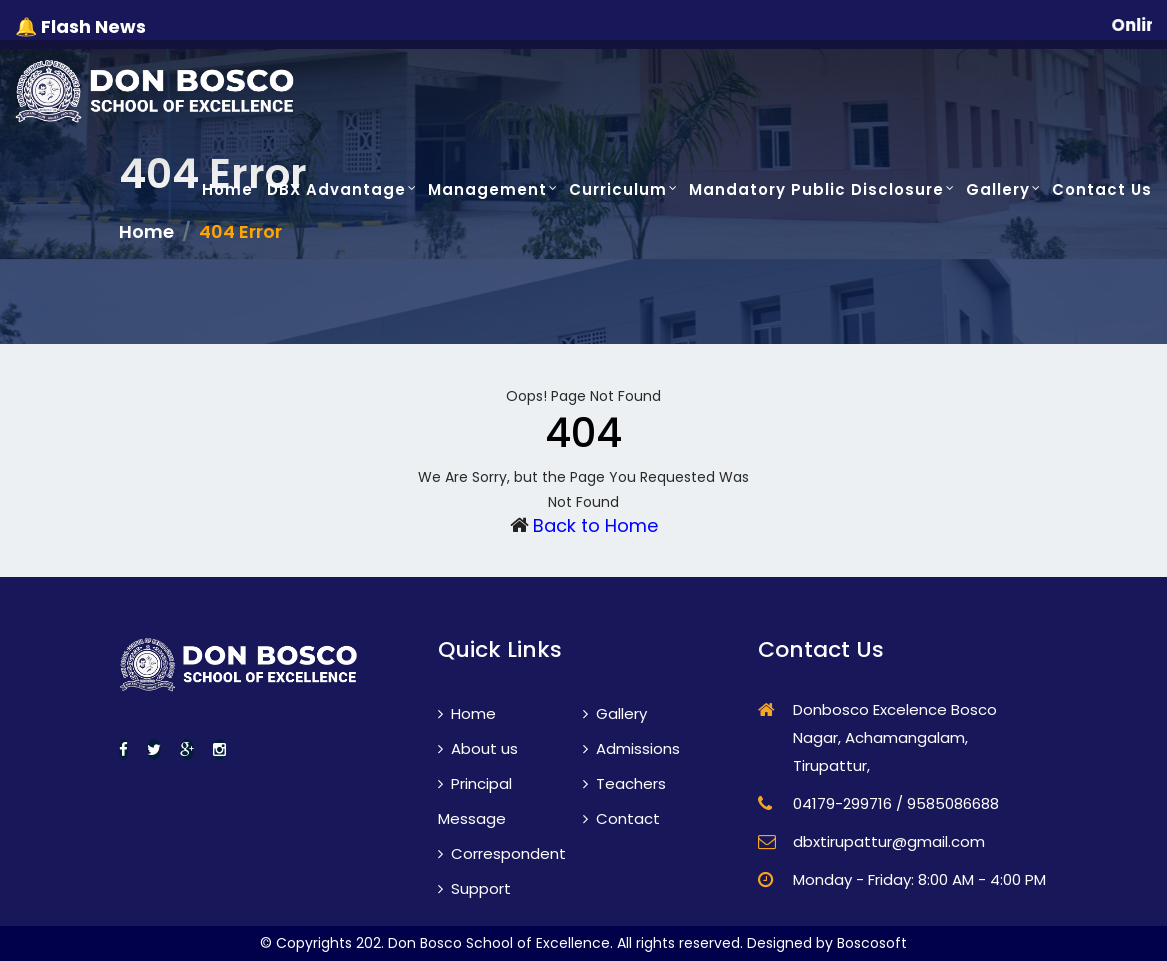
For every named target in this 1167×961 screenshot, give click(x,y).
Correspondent (502, 853)
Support (474, 888)
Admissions (631, 748)
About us (478, 748)
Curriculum (618, 189)
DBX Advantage (336, 189)
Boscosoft (872, 943)
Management (487, 189)
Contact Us (1102, 189)
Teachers (624, 783)
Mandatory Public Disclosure (816, 189)
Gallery (998, 189)
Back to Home (595, 525)
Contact (621, 818)
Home (227, 189)
